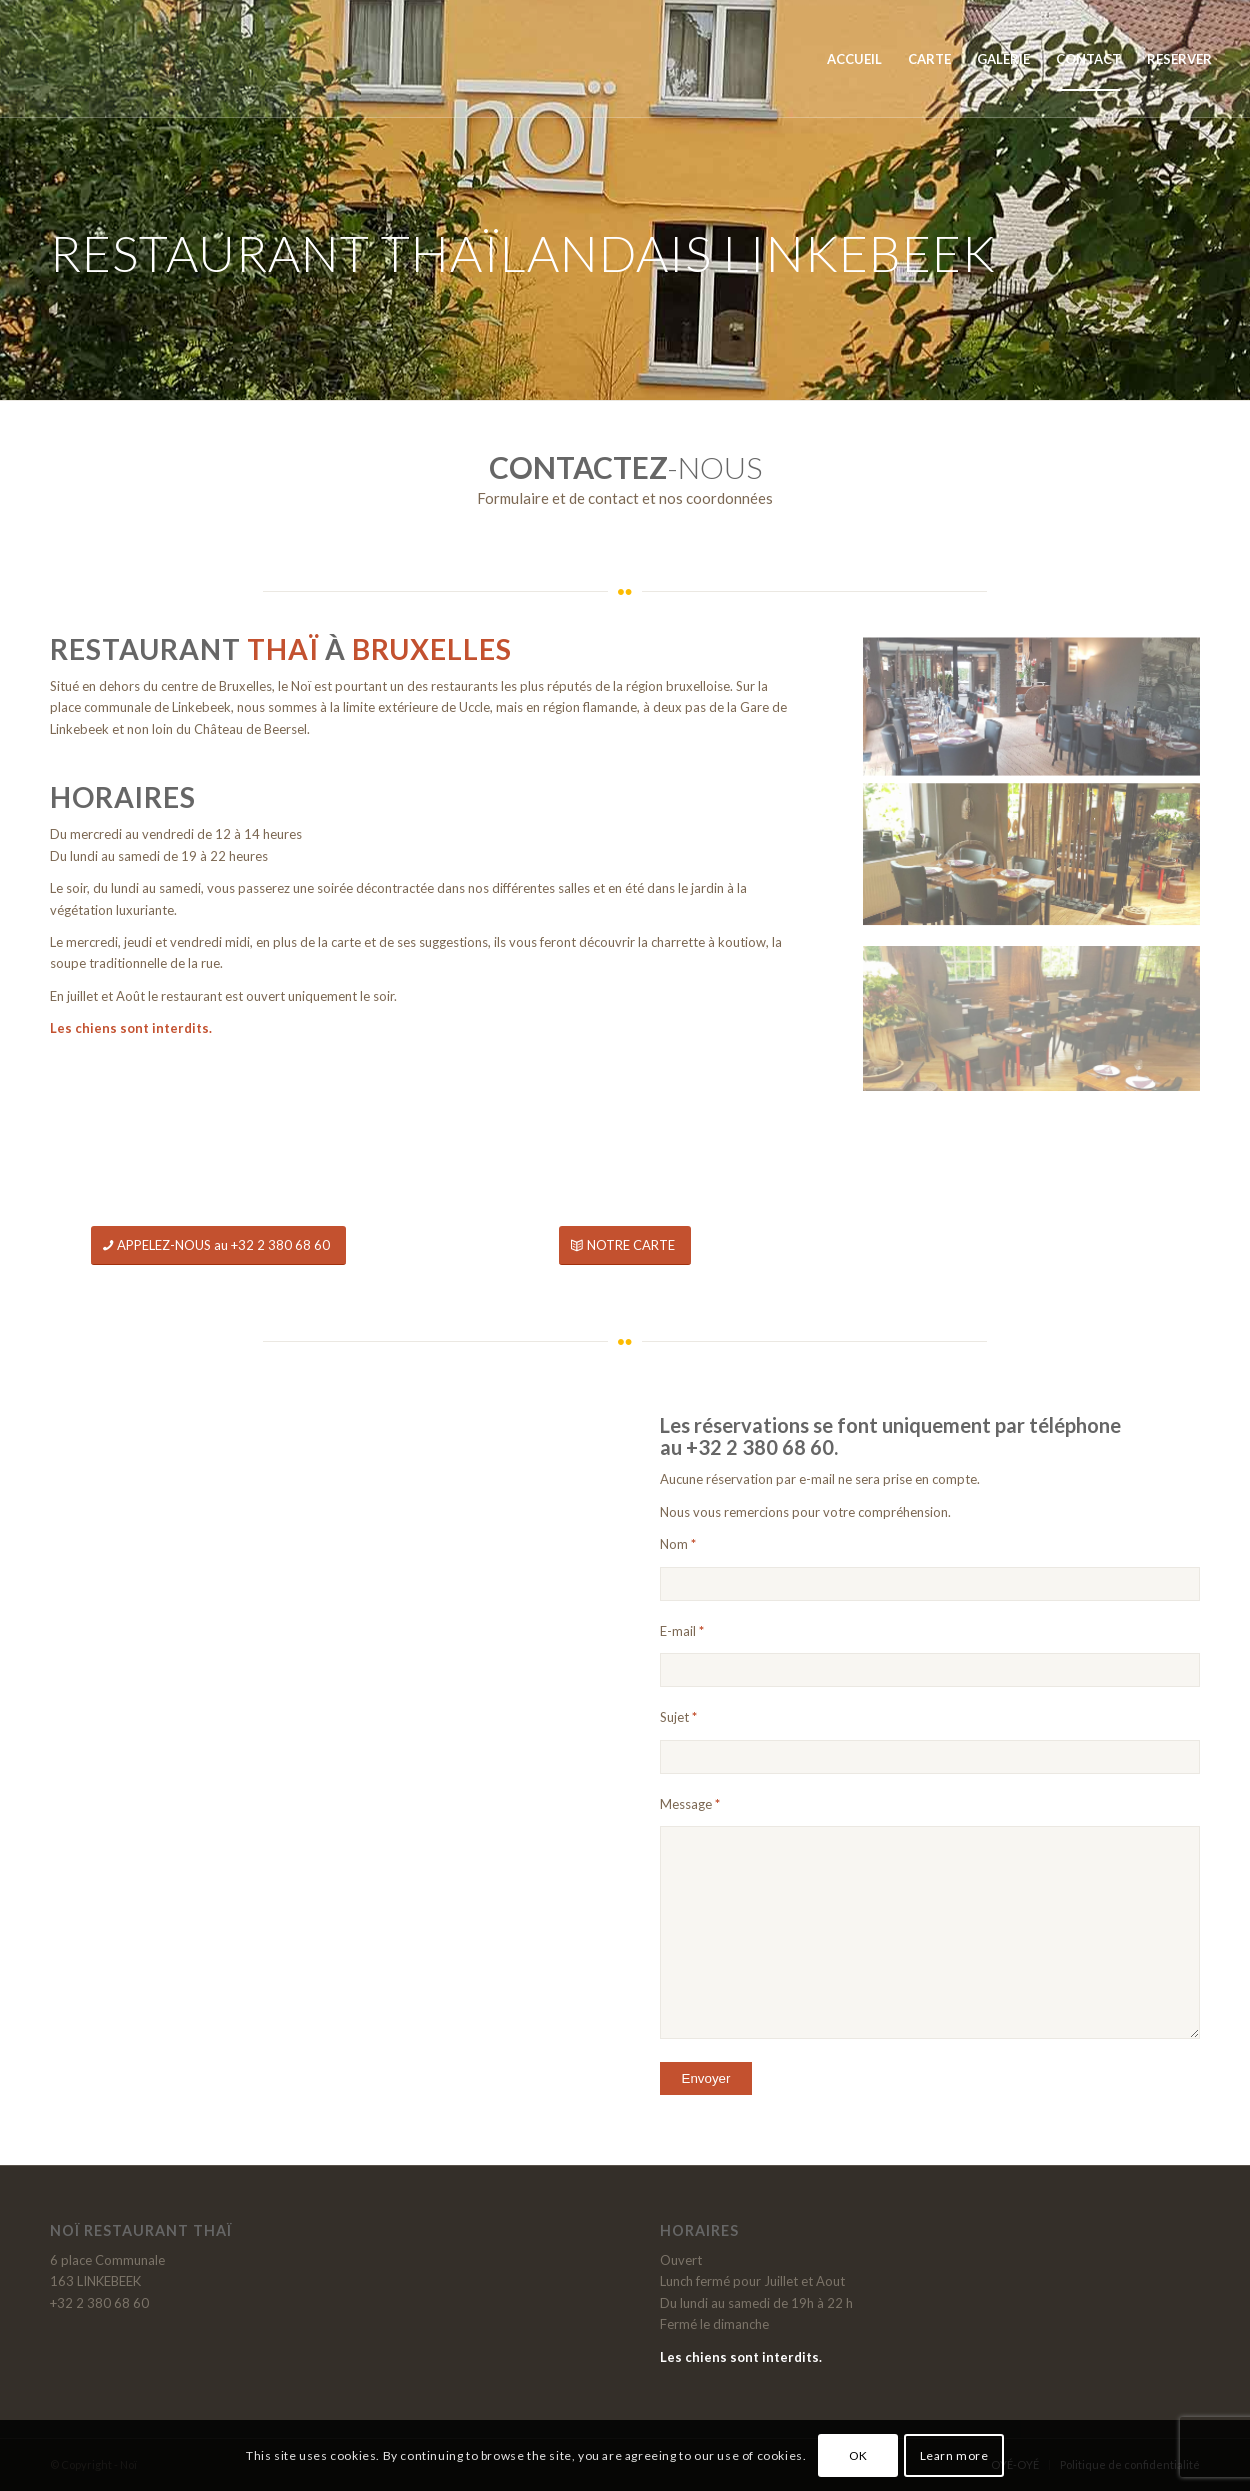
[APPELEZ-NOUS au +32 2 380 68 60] (218, 1245)
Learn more (954, 2455)
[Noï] (113, 59)
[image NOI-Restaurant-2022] (1031, 701)
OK (858, 2455)
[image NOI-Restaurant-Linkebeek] (1031, 836)
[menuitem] (854, 59)
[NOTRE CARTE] (625, 1245)
